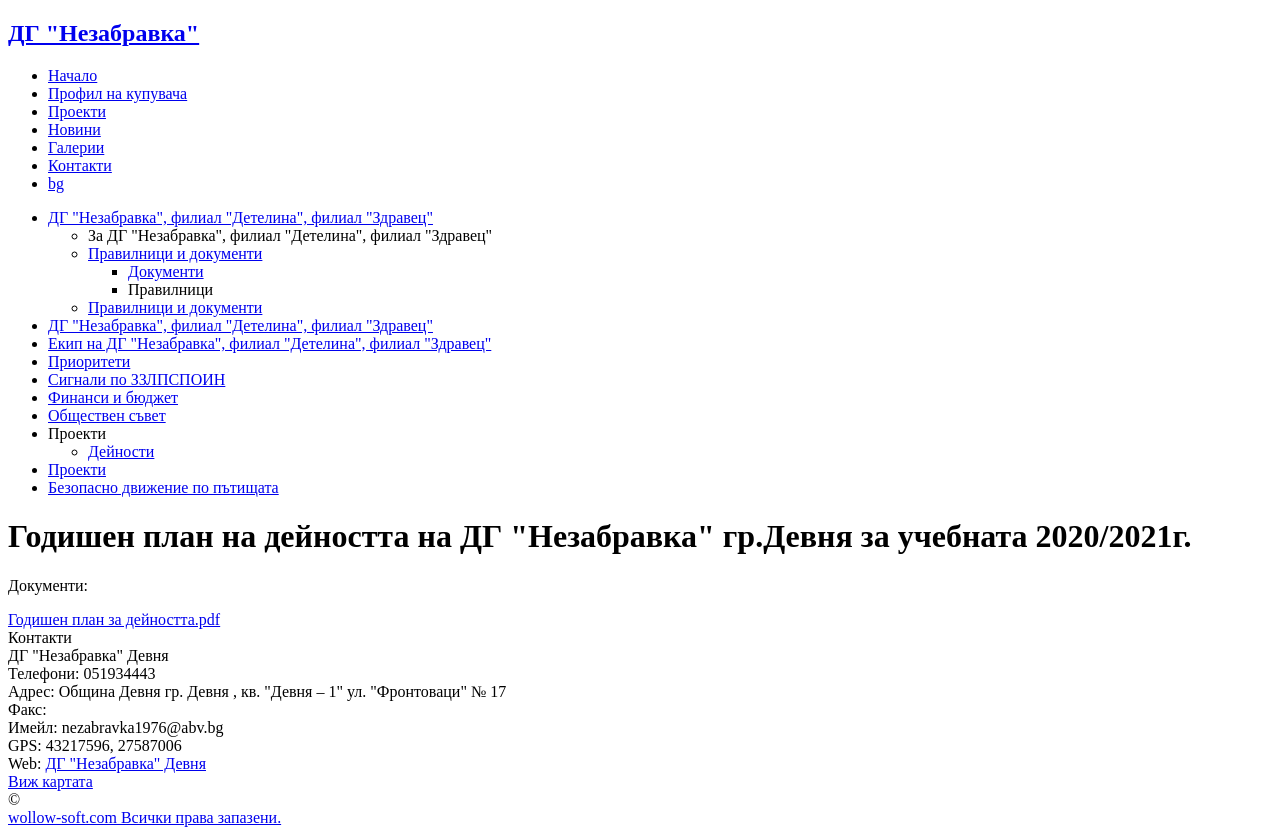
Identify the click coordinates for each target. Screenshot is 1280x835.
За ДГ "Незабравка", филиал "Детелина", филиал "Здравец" (290, 235)
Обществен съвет (107, 415)
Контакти (80, 165)
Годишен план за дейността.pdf (114, 619)
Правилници (170, 289)
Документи (166, 271)
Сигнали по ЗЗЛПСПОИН (136, 379)
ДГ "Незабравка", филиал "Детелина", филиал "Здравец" (240, 217)
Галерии (76, 147)
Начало (72, 75)
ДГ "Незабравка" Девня (125, 763)
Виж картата (50, 781)
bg (56, 183)
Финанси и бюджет (113, 397)
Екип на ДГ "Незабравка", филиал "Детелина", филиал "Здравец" (269, 343)
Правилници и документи (175, 253)
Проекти (77, 111)
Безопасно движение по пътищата (163, 487)
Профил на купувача (117, 93)
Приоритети (89, 361)
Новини (74, 129)
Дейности (121, 451)
